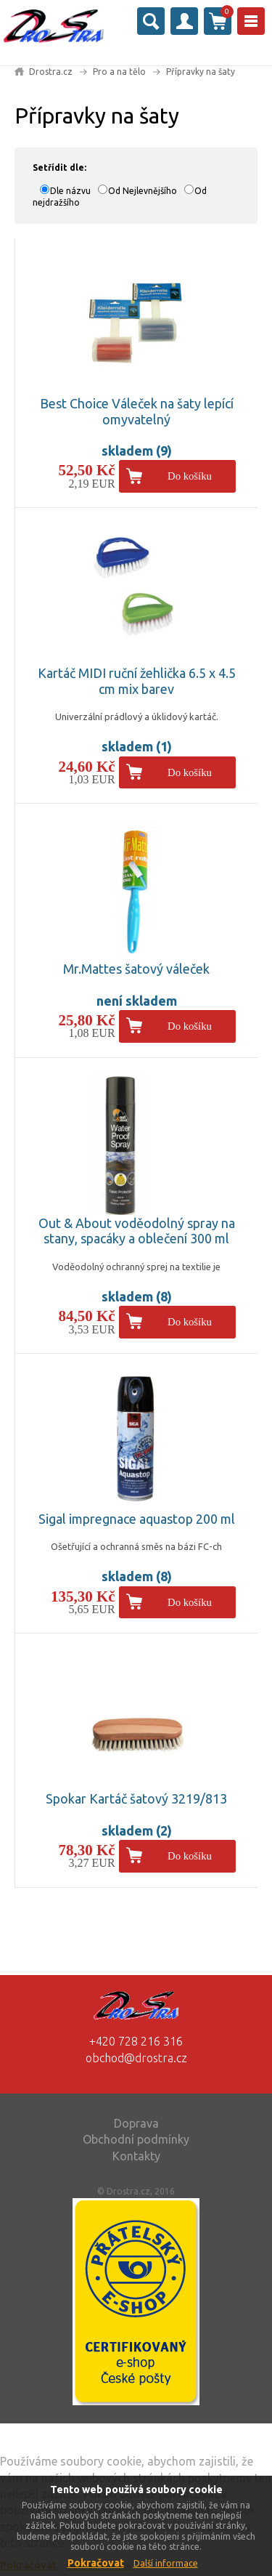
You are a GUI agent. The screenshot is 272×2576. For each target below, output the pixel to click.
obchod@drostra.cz (136, 2057)
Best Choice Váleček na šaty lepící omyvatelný (137, 411)
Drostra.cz (51, 71)
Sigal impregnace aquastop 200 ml (136, 1518)
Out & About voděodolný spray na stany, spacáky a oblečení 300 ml (136, 1231)
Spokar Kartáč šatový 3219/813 (136, 1798)
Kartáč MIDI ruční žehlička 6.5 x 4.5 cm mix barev (137, 681)
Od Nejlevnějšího (142, 190)
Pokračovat (95, 2563)
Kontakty (136, 2156)
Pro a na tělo (119, 71)
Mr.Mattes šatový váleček (136, 968)
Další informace (165, 2563)
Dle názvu (70, 190)
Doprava (136, 2123)
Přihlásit (184, 21)
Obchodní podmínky (136, 2139)
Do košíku (190, 476)
